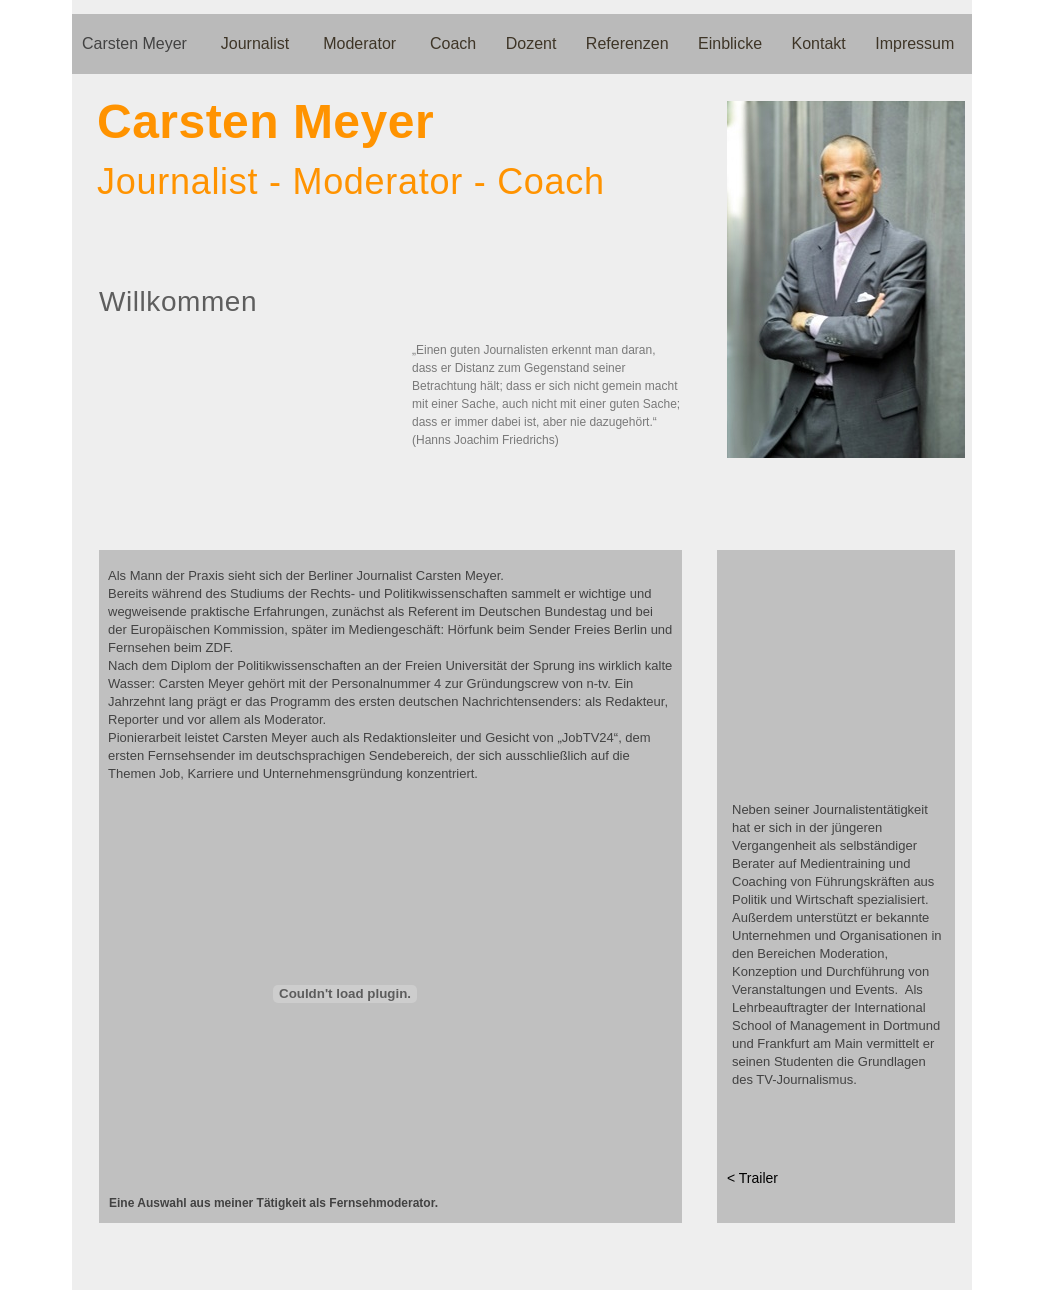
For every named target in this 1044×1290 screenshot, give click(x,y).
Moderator (364, 43)
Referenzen (629, 43)
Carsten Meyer (139, 43)
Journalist (259, 43)
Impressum (914, 43)
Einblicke (732, 43)
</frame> (345, 993)
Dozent (533, 43)
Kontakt (821, 43)
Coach (455, 43)
